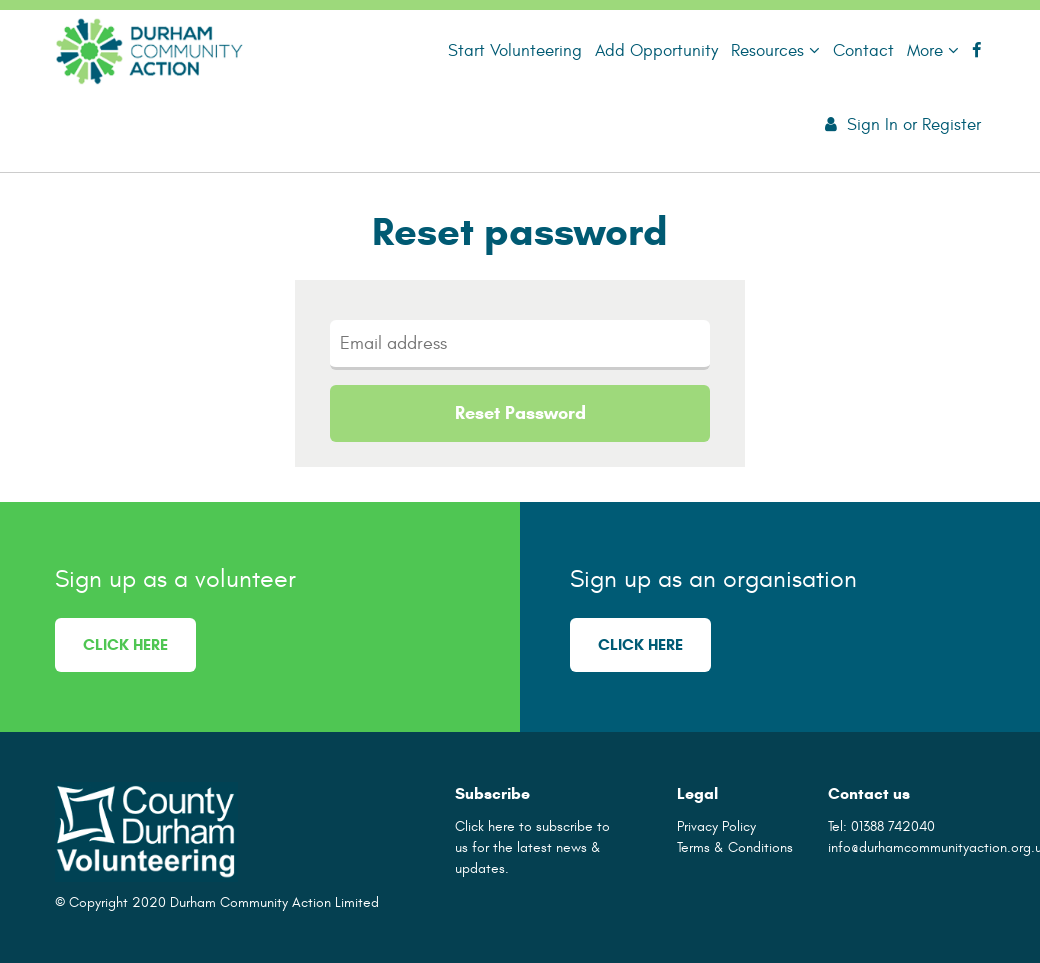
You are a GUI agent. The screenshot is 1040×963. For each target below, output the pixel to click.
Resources (775, 50)
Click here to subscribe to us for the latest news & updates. (532, 847)
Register (951, 124)
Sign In (872, 124)
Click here (125, 644)
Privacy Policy (716, 826)
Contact (863, 50)
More (933, 50)
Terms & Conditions (735, 847)
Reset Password (520, 413)
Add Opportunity (656, 50)
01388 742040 (893, 826)
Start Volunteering (515, 50)
